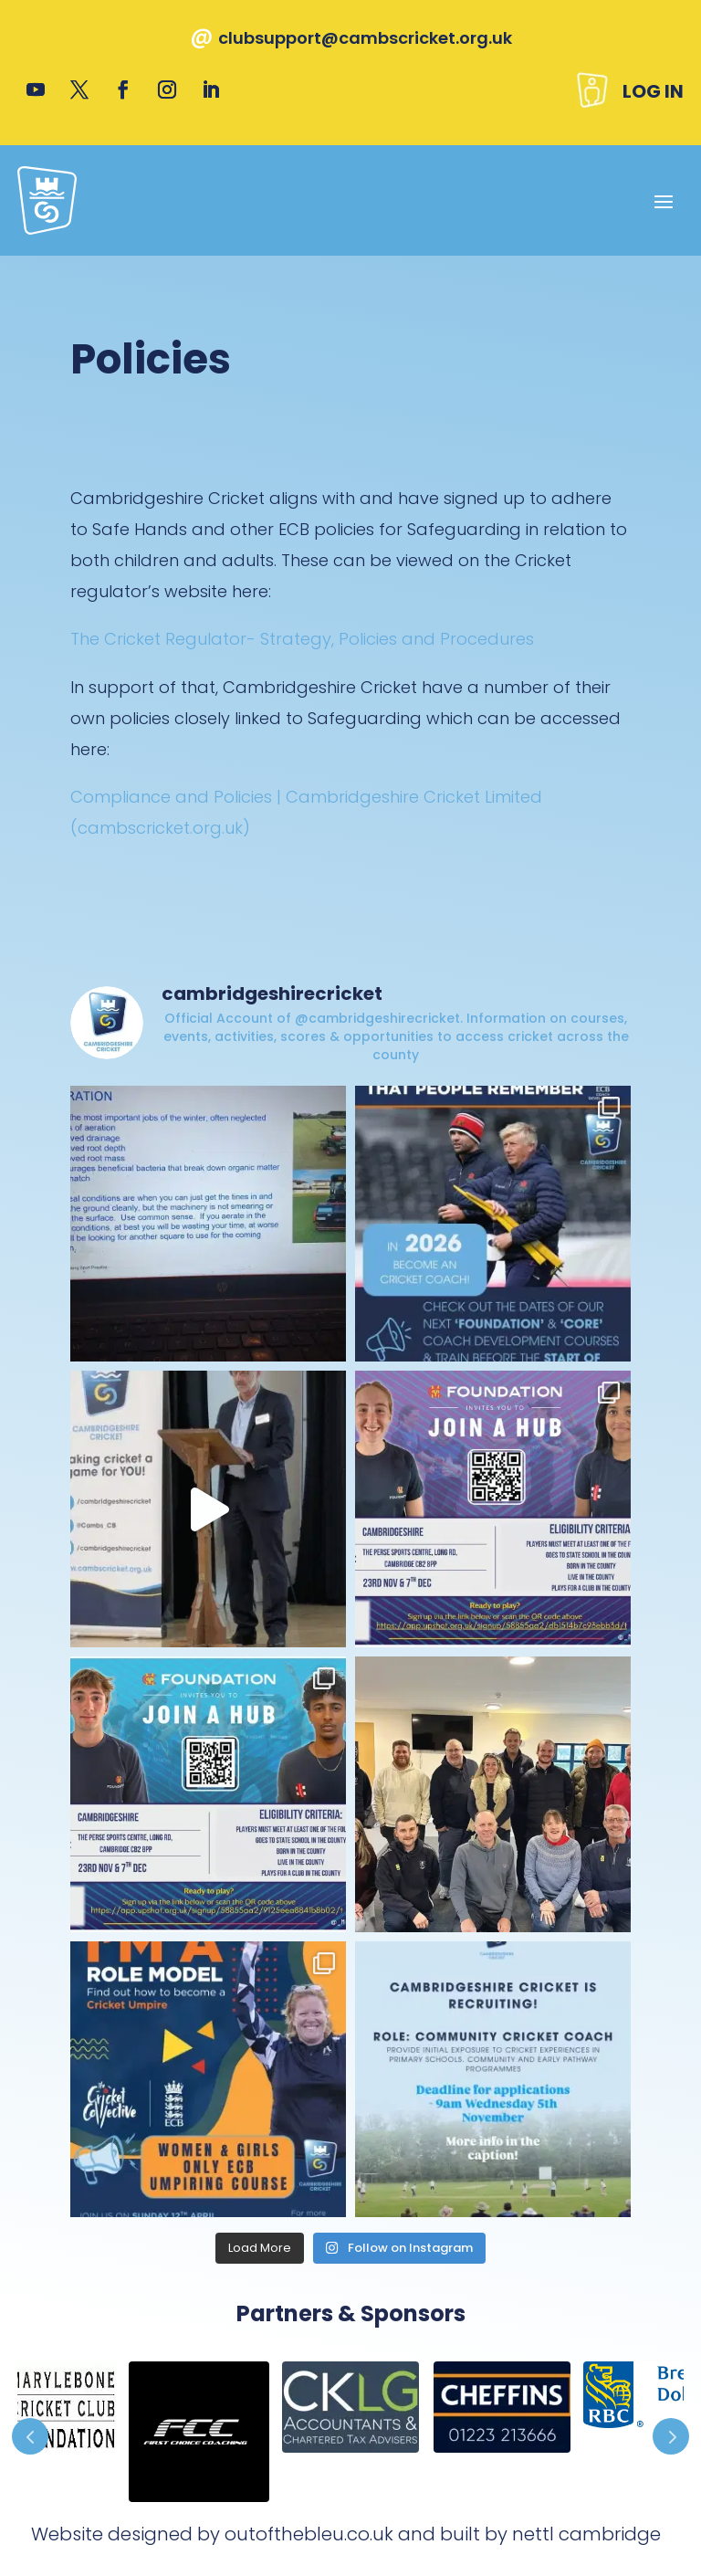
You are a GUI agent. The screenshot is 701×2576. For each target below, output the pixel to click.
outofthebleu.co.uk (309, 2534)
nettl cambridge (586, 2534)
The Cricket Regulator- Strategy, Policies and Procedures (302, 638)
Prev (30, 2436)
